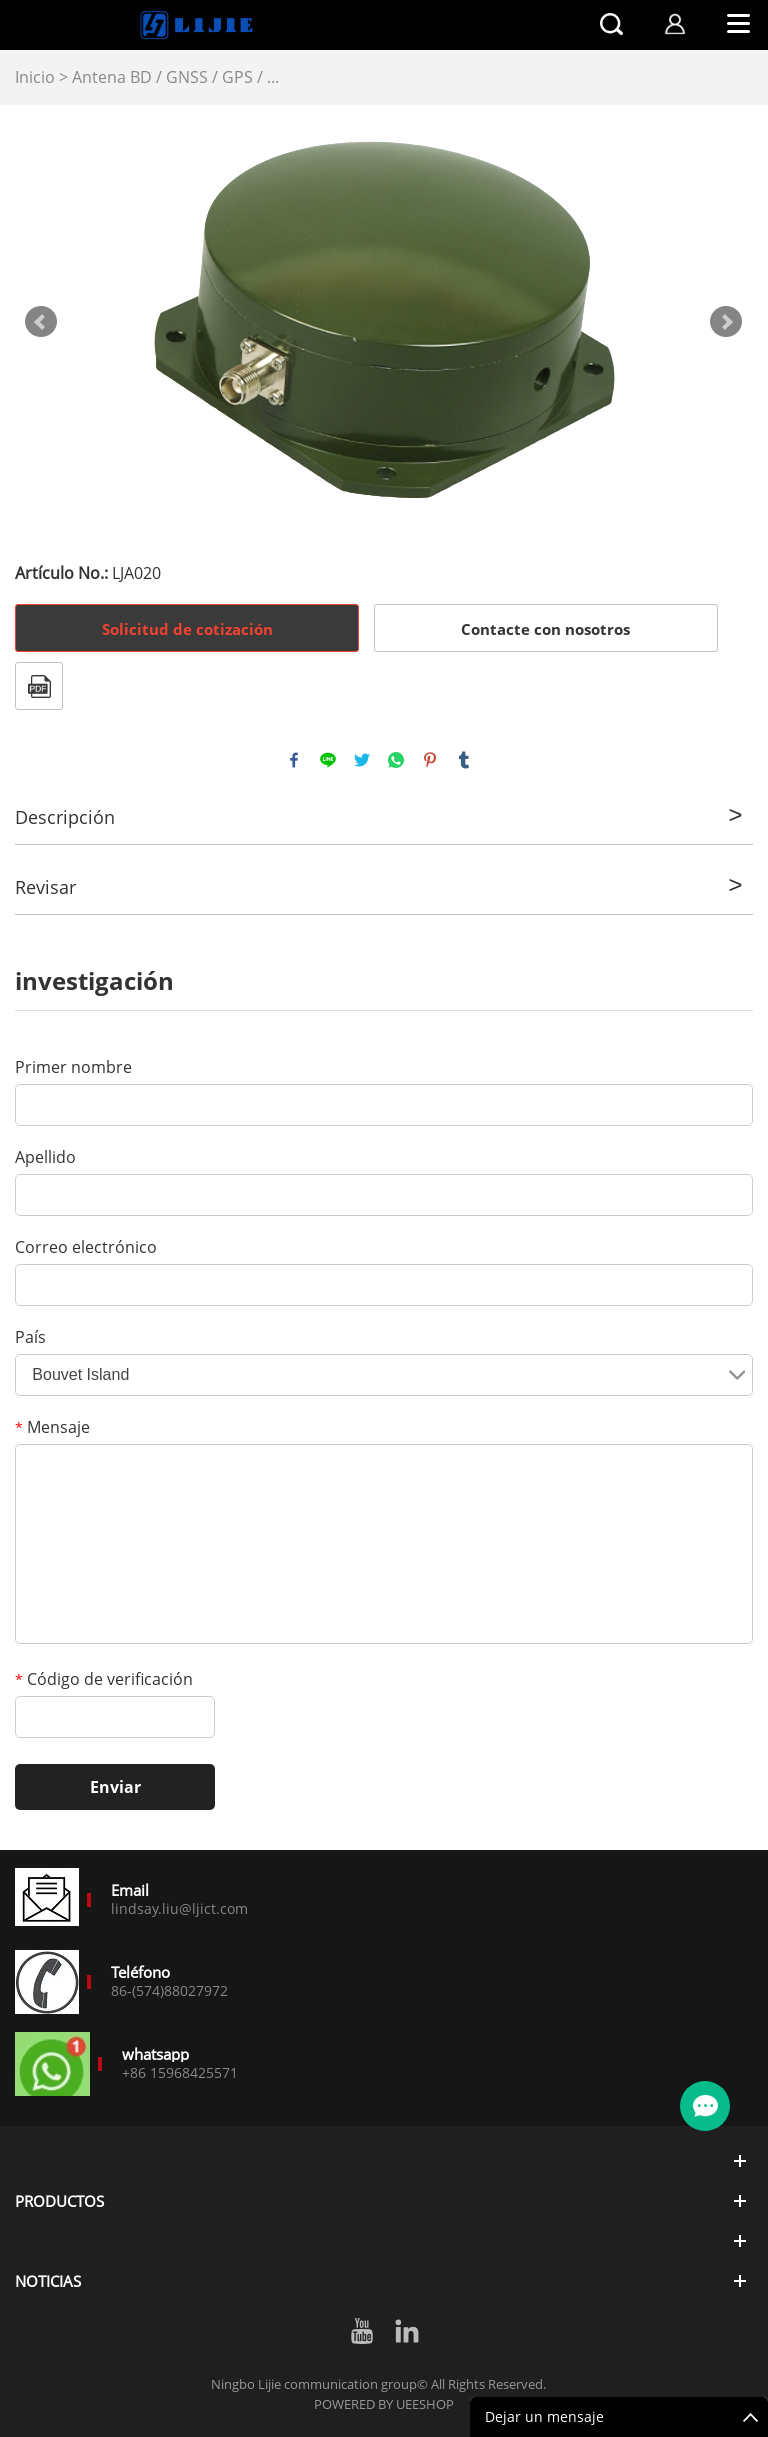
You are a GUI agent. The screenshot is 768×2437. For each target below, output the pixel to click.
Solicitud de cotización (187, 629)
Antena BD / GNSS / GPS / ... (175, 77)
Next (726, 322)
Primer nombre (73, 1067)
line (328, 760)
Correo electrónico (86, 1247)
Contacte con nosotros (545, 629)
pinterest (430, 760)
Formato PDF (39, 686)
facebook (294, 760)
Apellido (45, 1157)
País (30, 1337)
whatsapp (396, 760)
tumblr (464, 760)
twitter (362, 760)
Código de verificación (104, 1679)
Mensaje (52, 1427)
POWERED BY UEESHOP (384, 2404)
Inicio (35, 77)
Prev (41, 322)
